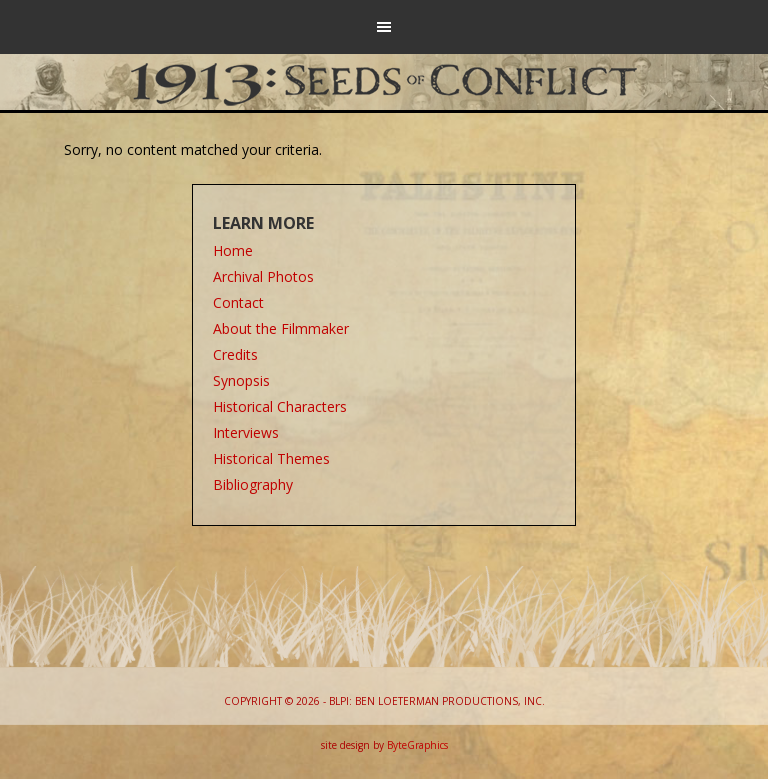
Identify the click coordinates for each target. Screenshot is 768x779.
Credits (235, 354)
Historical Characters (280, 406)
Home (233, 250)
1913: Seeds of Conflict (384, 80)
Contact (238, 302)
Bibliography (253, 484)
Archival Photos (263, 276)
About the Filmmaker (281, 328)
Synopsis (241, 380)
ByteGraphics (417, 745)
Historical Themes (271, 458)
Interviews (246, 432)
